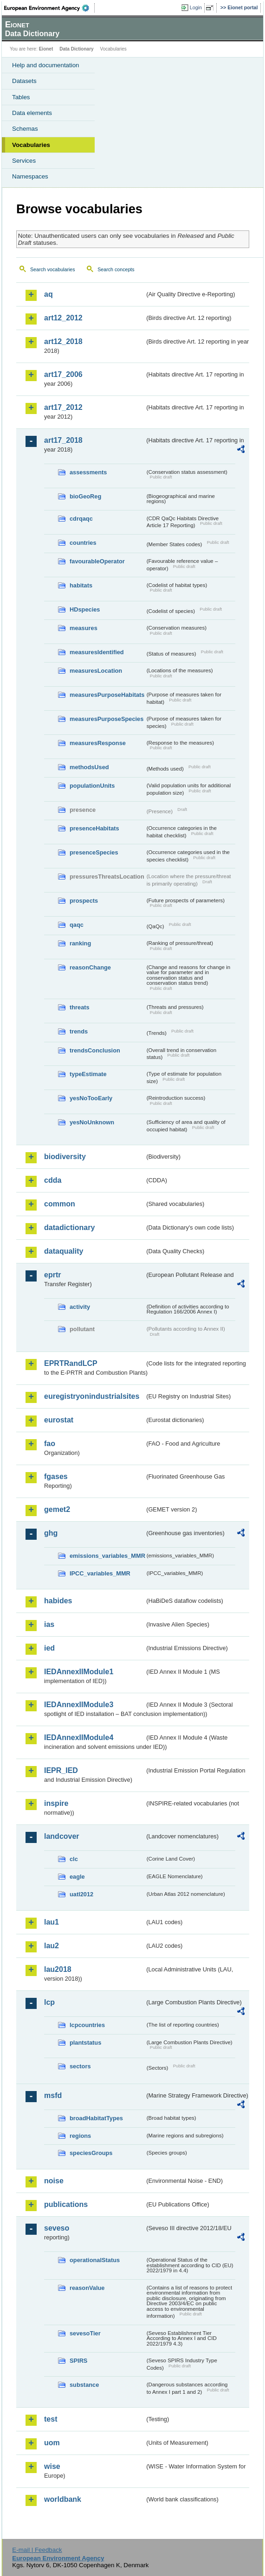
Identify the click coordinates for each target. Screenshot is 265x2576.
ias (49, 1624)
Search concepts (115, 269)
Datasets (24, 80)
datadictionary (69, 1227)
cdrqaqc (81, 518)
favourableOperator (97, 561)
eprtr (52, 1275)
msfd (53, 2095)
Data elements (32, 112)
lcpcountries (87, 2024)
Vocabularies (31, 144)
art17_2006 (63, 374)
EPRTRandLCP (70, 1363)
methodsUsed (89, 767)
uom (52, 2443)
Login (196, 7)
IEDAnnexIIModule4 (78, 1737)
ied (49, 1648)
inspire (56, 1803)
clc (74, 1858)
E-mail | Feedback (37, 2549)
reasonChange (90, 967)
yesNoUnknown (92, 1122)
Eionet (46, 48)
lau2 (51, 1946)
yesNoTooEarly (91, 1098)
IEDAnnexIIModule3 (78, 1705)
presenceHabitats (94, 828)
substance (84, 2384)
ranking (80, 943)
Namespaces (30, 176)
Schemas (25, 128)
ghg (51, 1533)
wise (52, 2466)
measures (83, 628)
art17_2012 (63, 407)
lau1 (51, 1922)
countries (83, 542)
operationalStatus (95, 2260)
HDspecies (85, 609)
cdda (52, 1180)
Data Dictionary (76, 48)
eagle (77, 1876)
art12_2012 (63, 318)
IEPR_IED (61, 1770)
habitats (81, 585)
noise (54, 2181)
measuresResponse (98, 743)
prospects (84, 900)
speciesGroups (91, 2152)
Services (24, 160)
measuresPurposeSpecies (106, 718)
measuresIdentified (97, 652)
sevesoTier (85, 2333)
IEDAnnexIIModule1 (78, 1672)
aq (48, 294)
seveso (56, 2228)
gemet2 (57, 1509)
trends (79, 1031)
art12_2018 (63, 341)
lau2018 (57, 1969)
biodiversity (65, 1156)
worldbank (62, 2499)
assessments (88, 472)
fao (49, 1443)
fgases (56, 1476)
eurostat (58, 1420)
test (50, 2419)
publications (66, 2204)
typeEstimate (88, 1074)
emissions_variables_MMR (107, 1555)
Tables (21, 97)
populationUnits (92, 785)
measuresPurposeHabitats (107, 694)
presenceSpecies (94, 852)
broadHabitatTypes (96, 2118)
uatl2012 (81, 1894)
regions (80, 2135)
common (59, 1204)
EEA (49, 8)
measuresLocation (96, 670)
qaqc (77, 924)
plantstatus (85, 2042)
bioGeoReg (85, 496)
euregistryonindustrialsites (91, 1396)
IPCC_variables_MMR (100, 1573)
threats (80, 1007)
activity (80, 1306)
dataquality (63, 1251)
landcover (61, 1836)
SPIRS (78, 2360)
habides (58, 1601)
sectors (80, 2066)
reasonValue (87, 2287)
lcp (49, 2002)
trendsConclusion (95, 1050)
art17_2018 (63, 440)
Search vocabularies (52, 269)
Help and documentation (45, 65)
